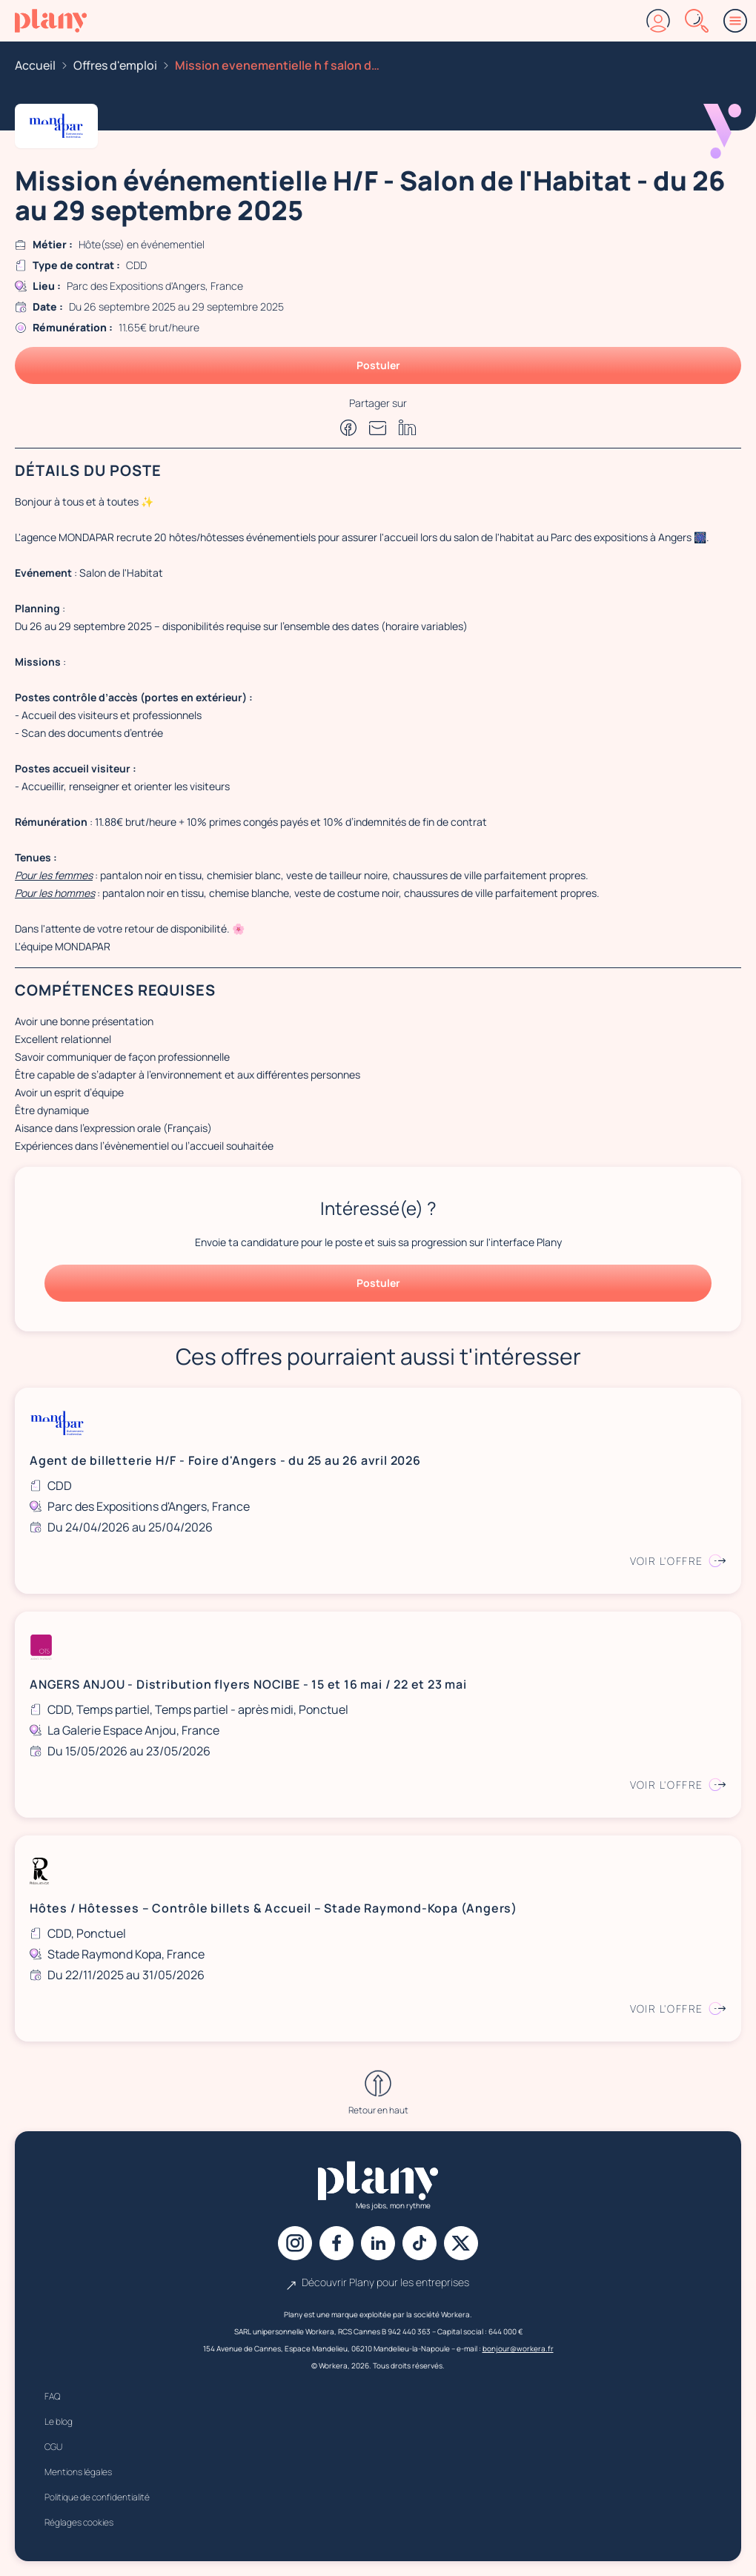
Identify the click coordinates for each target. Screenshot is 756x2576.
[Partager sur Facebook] (348, 428)
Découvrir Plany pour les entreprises (378, 2282)
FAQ (52, 2396)
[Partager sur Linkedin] (408, 427)
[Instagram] (295, 2243)
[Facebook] (336, 2243)
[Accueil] (51, 21)
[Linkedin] (378, 2243)
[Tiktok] (419, 2243)
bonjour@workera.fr (518, 2348)
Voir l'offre (678, 1561)
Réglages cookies (78, 2522)
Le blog (58, 2421)
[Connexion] (658, 21)
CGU (53, 2446)
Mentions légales (78, 2472)
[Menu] (735, 21)
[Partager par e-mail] (378, 427)
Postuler (378, 365)
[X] (461, 2243)
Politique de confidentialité (97, 2497)
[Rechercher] (697, 21)
